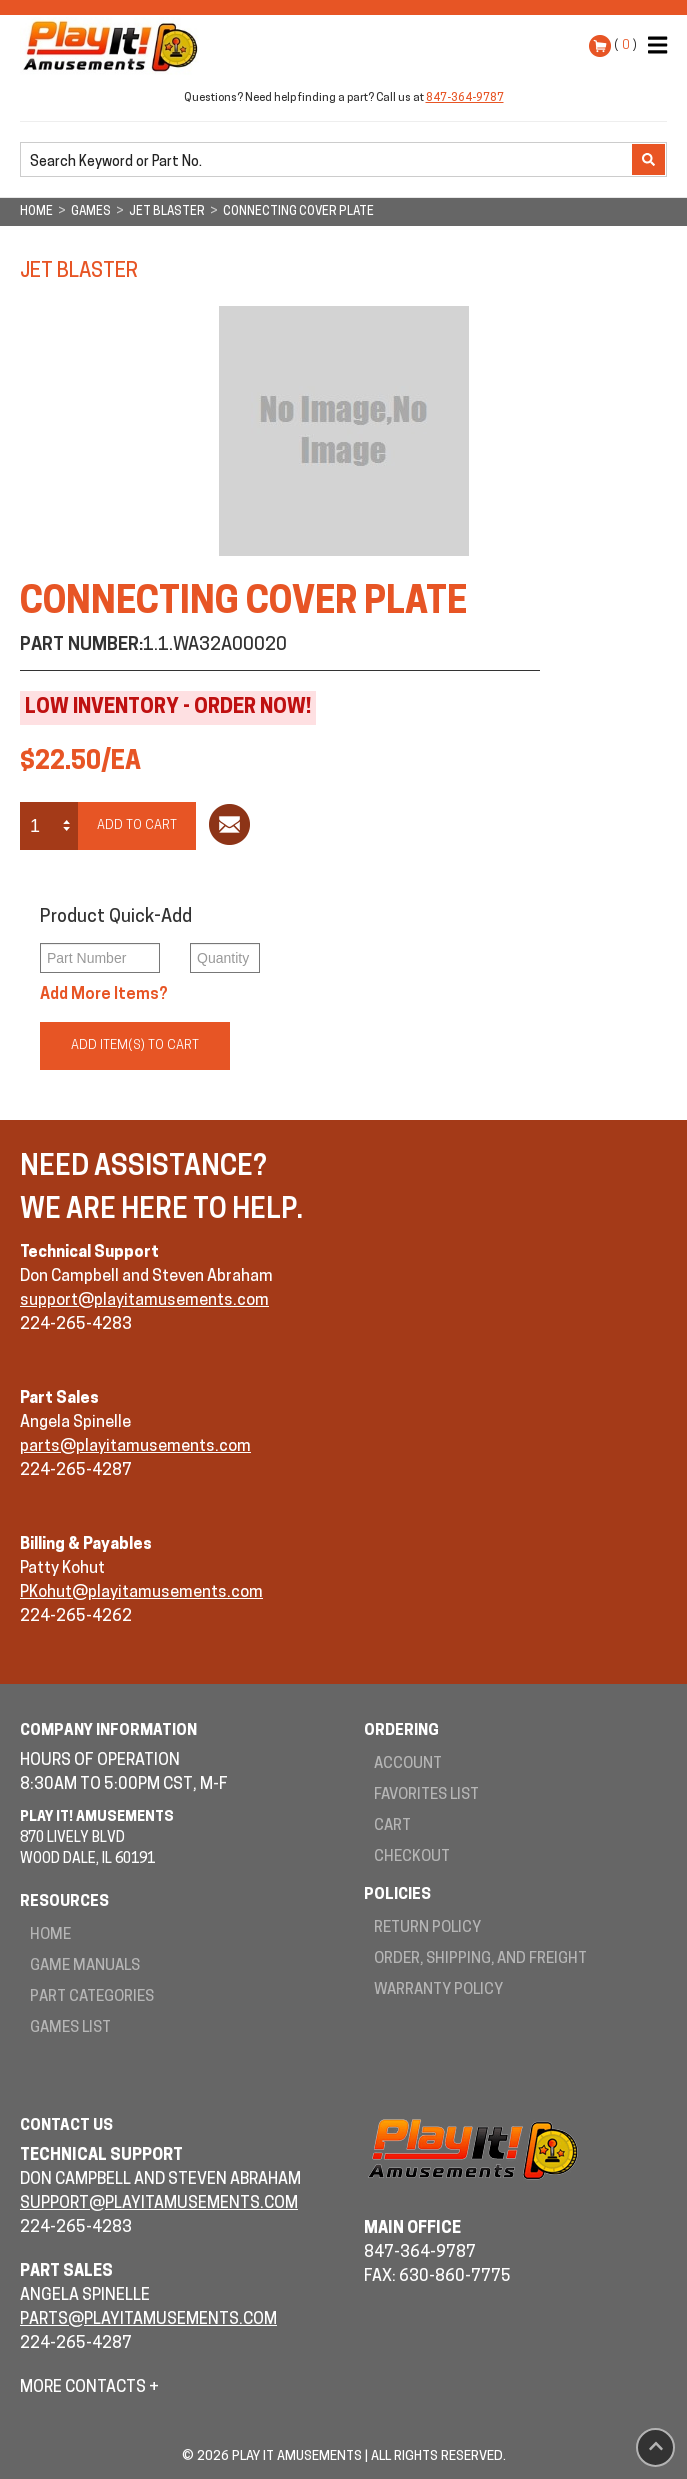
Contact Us (66, 2126)
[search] (328, 161)
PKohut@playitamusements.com (141, 1593)
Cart (392, 1826)
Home (50, 1935)
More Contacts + (89, 2388)
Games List (70, 2028)
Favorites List (426, 1795)
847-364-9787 (465, 98)
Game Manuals (85, 1966)
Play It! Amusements (115, 46)
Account (408, 1764)
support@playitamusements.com (144, 1301)
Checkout (412, 1857)
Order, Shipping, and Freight (480, 1959)
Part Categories (92, 1997)
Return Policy (427, 1928)
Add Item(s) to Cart (135, 1045)
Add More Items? (104, 995)
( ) (625, 45)
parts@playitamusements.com (135, 1447)
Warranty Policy (438, 1990)
